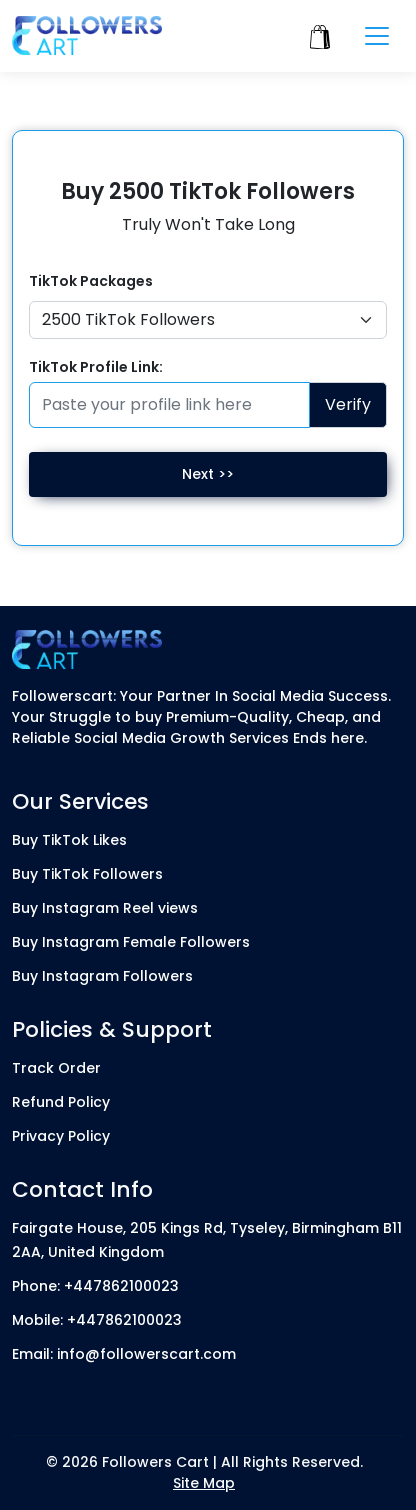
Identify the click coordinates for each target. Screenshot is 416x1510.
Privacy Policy (61, 1136)
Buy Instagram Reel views (105, 908)
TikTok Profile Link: (96, 367)
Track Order (56, 1068)
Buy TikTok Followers (87, 874)
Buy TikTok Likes (69, 840)
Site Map (204, 1483)
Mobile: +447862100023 (97, 1320)
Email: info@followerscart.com (124, 1354)
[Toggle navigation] (377, 36)
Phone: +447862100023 (95, 1286)
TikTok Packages (91, 281)
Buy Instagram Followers (102, 976)
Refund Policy (61, 1102)
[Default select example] (208, 320)
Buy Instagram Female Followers (131, 942)
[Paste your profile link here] (169, 405)
